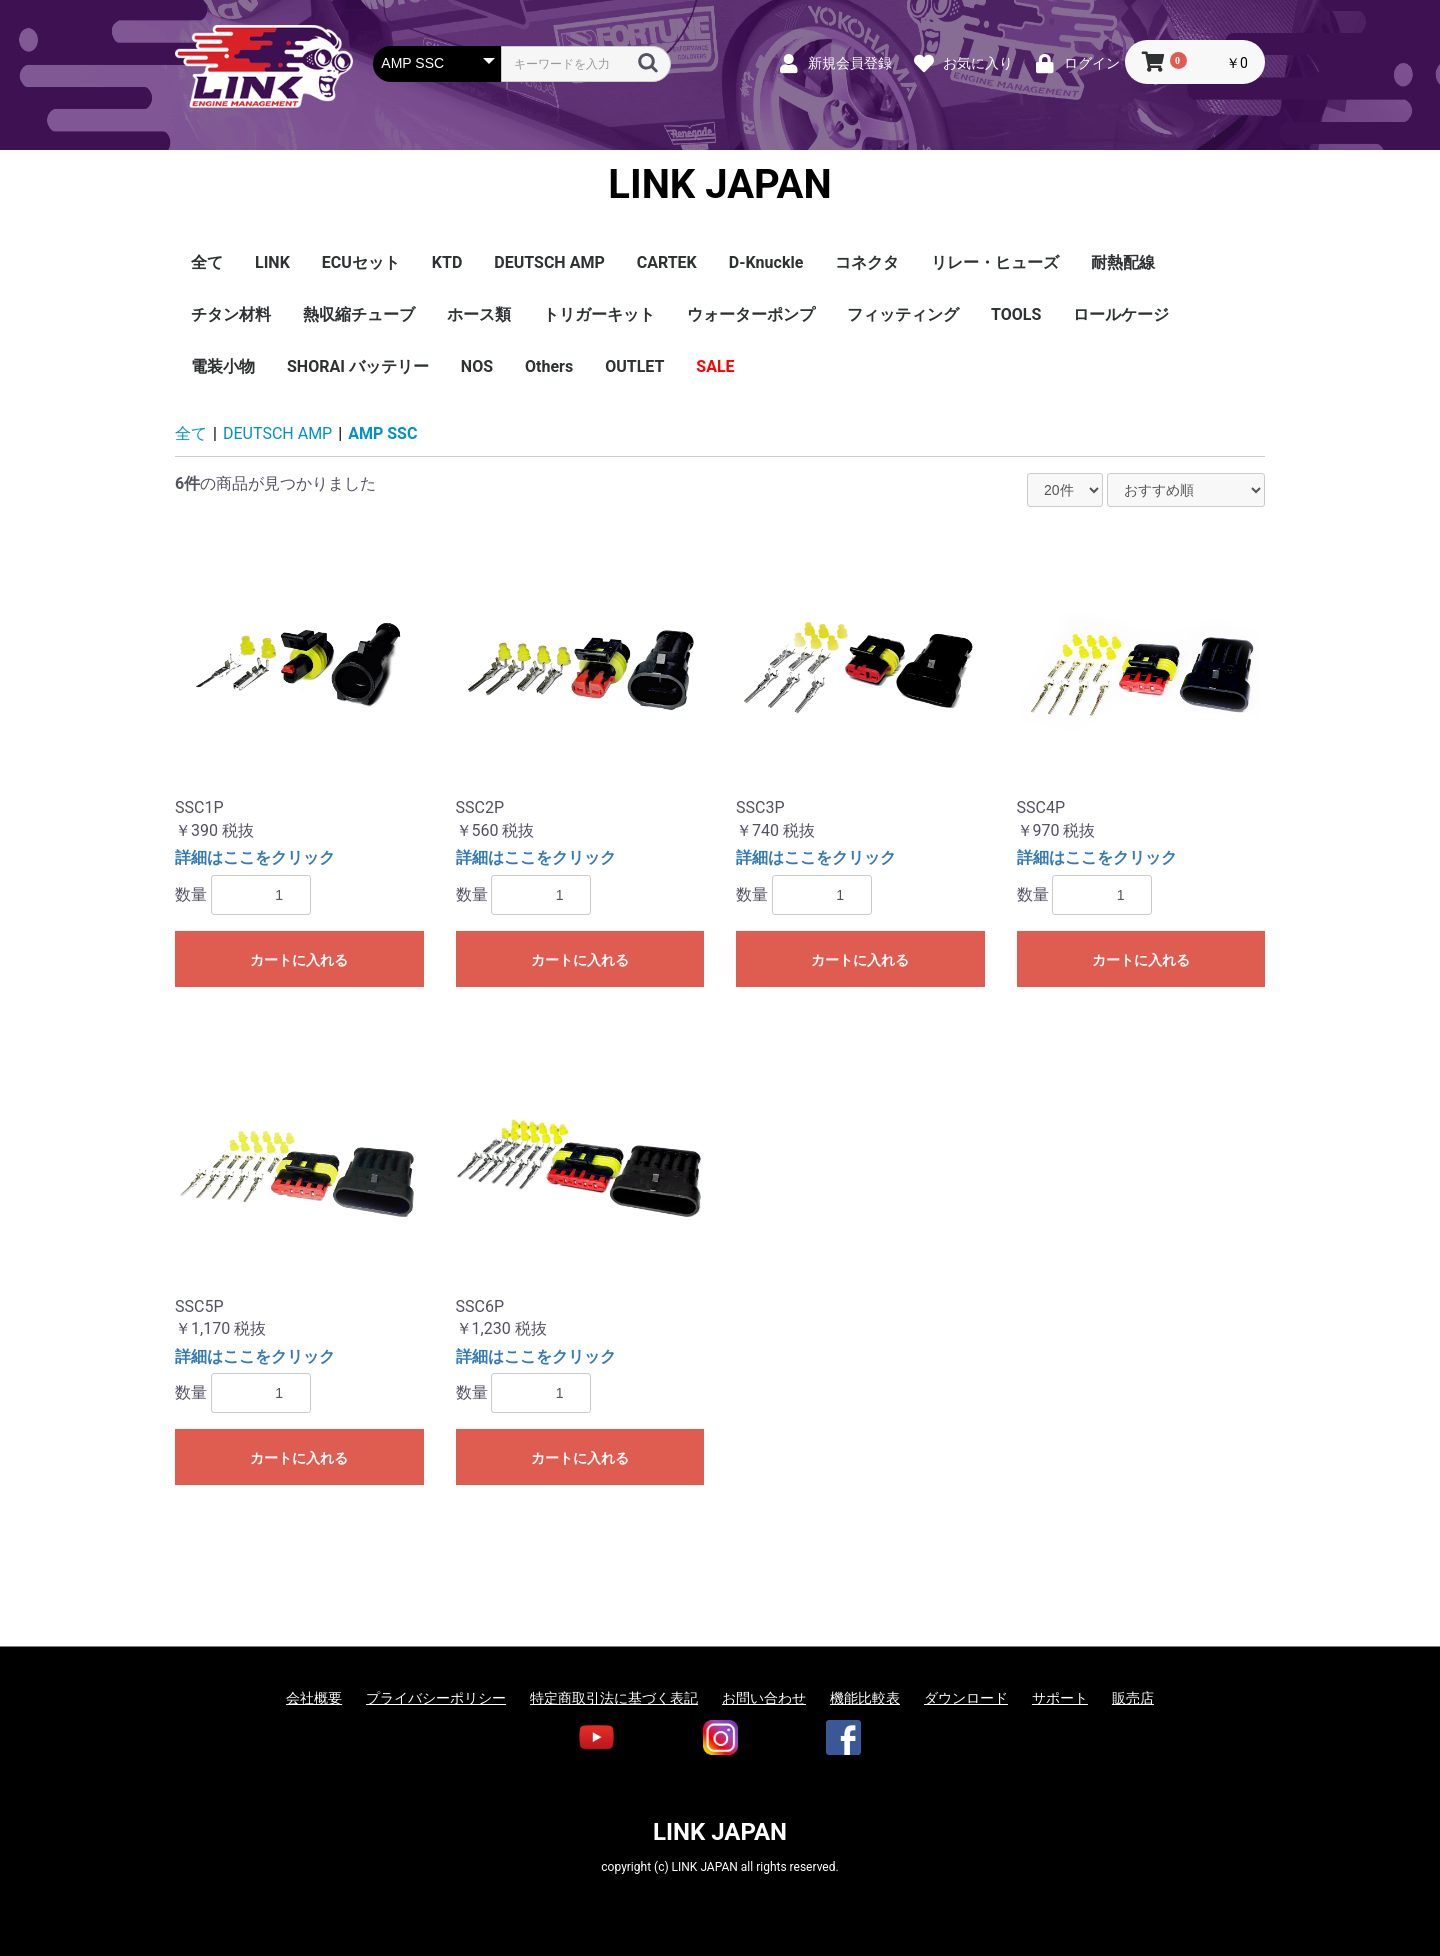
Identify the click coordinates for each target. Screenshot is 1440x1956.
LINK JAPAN (719, 185)
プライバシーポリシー (436, 1698)
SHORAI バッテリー (358, 366)
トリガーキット (599, 314)
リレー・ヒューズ (995, 262)
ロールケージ (1121, 314)
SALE (715, 366)
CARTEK (667, 262)
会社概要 (314, 1698)
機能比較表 (865, 1698)
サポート (1060, 1698)
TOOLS (1016, 314)
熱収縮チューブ (359, 314)
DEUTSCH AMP (549, 262)
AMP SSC (382, 433)
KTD (447, 262)
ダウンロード (966, 1698)
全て (207, 262)
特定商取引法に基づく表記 (614, 1698)
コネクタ (867, 262)
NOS (477, 366)
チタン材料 (231, 314)
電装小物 (223, 366)
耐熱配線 (1123, 262)
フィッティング (903, 314)
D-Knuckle (766, 262)
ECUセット (361, 262)
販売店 (1133, 1698)
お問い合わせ (764, 1698)
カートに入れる (299, 960)
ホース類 (479, 314)
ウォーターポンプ (751, 314)
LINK (272, 262)
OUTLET (634, 366)
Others (549, 366)
